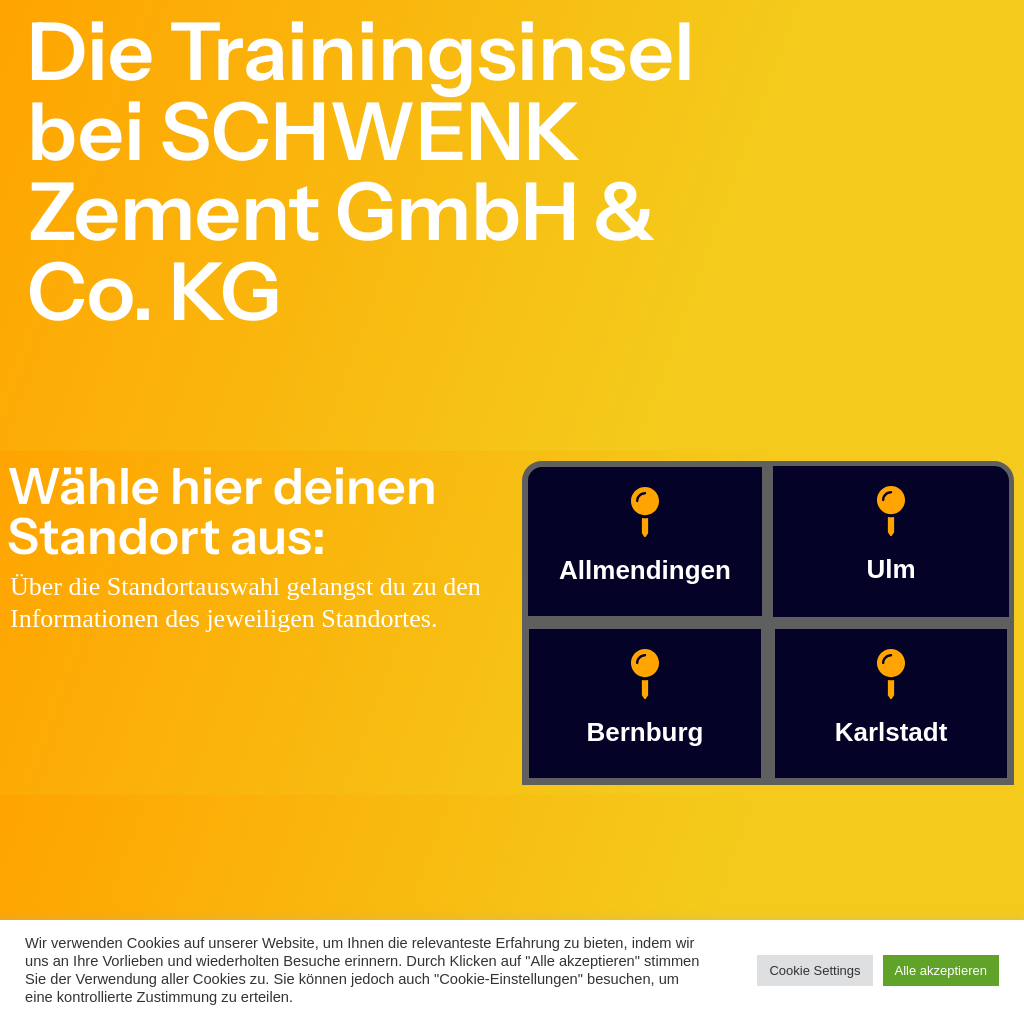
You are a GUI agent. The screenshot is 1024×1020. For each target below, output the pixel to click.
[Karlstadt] (891, 674)
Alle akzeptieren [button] (941, 970)
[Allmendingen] (645, 512)
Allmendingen (645, 570)
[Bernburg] (645, 674)
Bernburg (645, 732)
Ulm (890, 569)
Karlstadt (891, 732)
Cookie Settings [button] (814, 970)
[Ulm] (891, 511)
